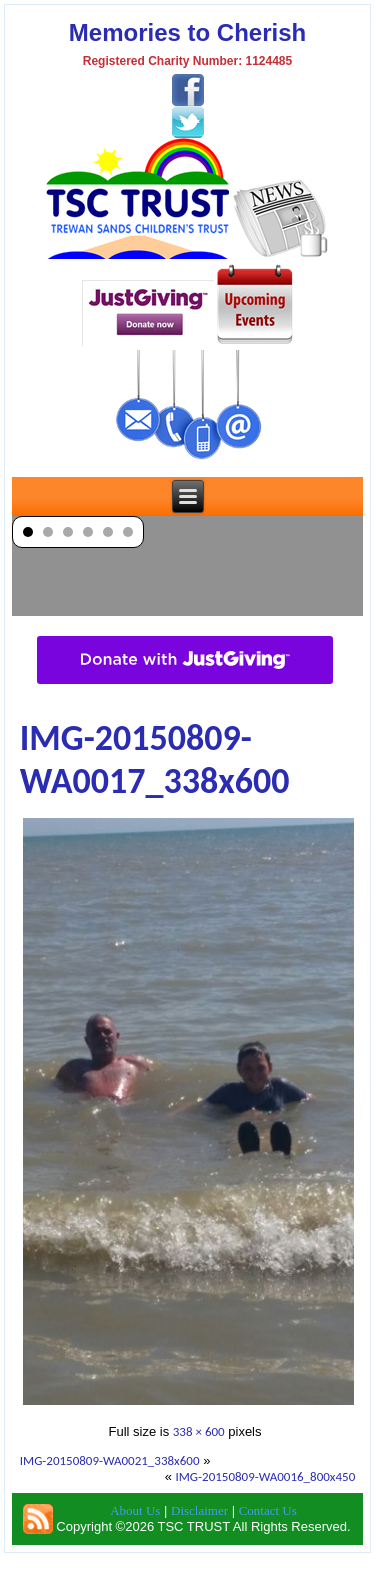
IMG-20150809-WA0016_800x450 (265, 1476)
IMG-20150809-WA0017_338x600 (155, 759)
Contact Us (268, 1510)
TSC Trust (215, 1568)
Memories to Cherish (187, 32)
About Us (135, 1510)
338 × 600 (199, 1431)
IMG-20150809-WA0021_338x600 (110, 1460)
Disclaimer (199, 1510)
